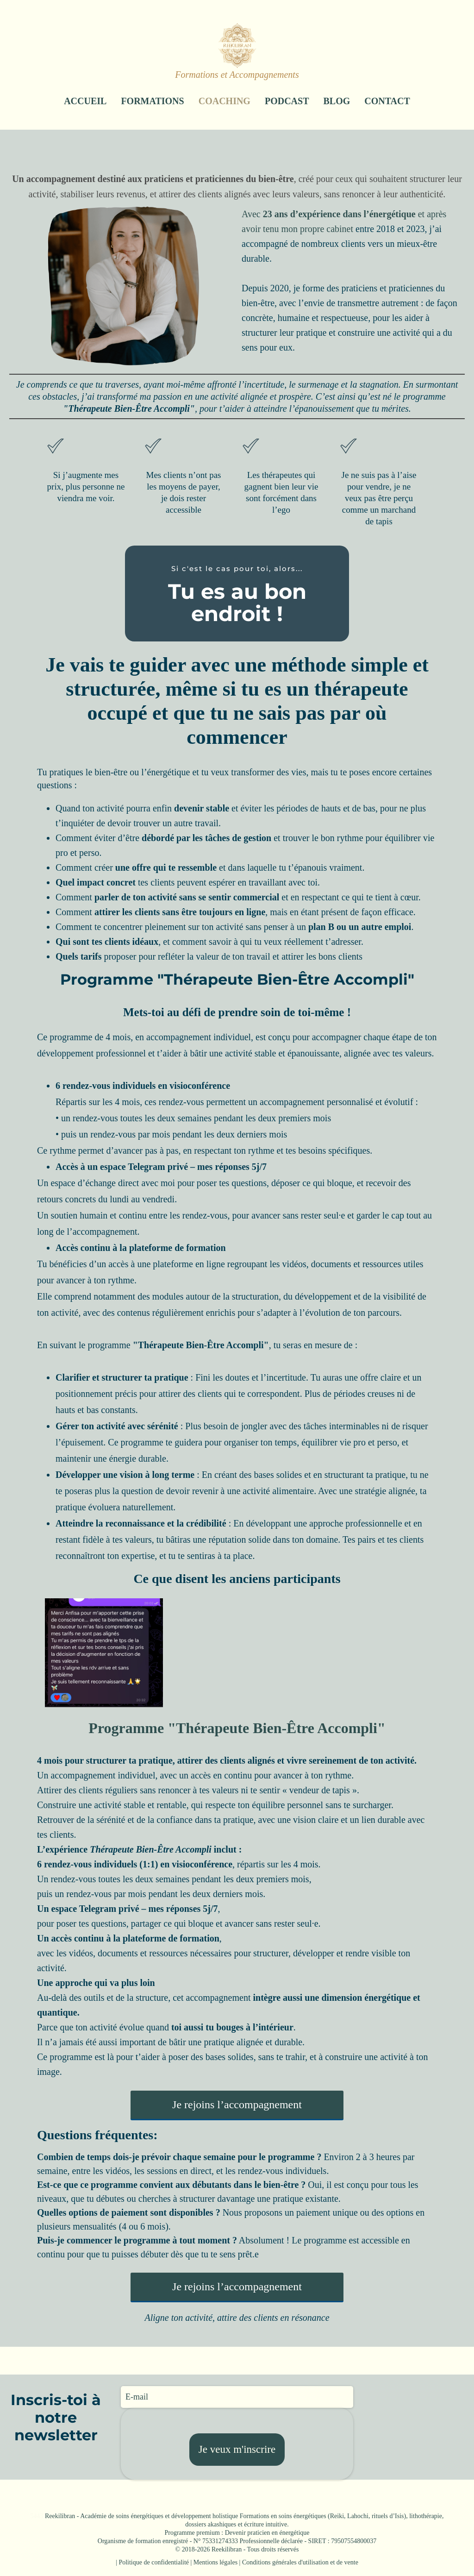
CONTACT (387, 101)
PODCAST (287, 101)
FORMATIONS (152, 101)
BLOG (337, 101)
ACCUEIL (85, 101)
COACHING (224, 101)
